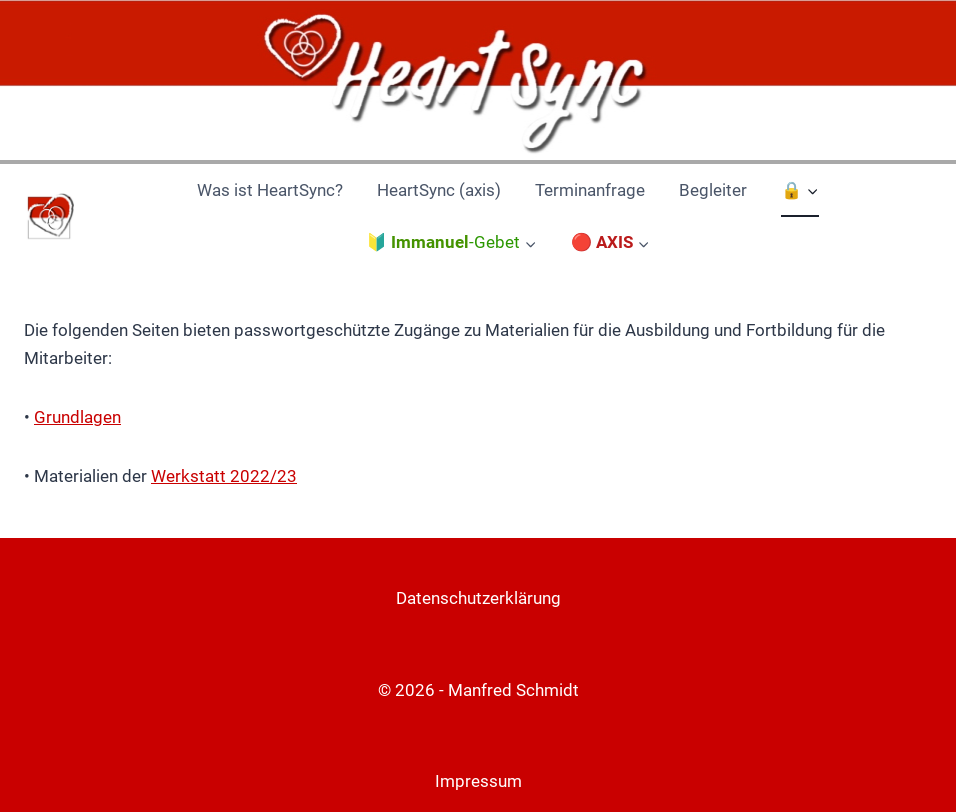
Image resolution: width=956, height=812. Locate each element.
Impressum (478, 781)
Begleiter (713, 190)
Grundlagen (77, 417)
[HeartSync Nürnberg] (49, 218)
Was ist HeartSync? (270, 190)
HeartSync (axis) (439, 190)
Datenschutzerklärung (478, 598)
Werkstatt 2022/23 (224, 476)
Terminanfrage (590, 190)
